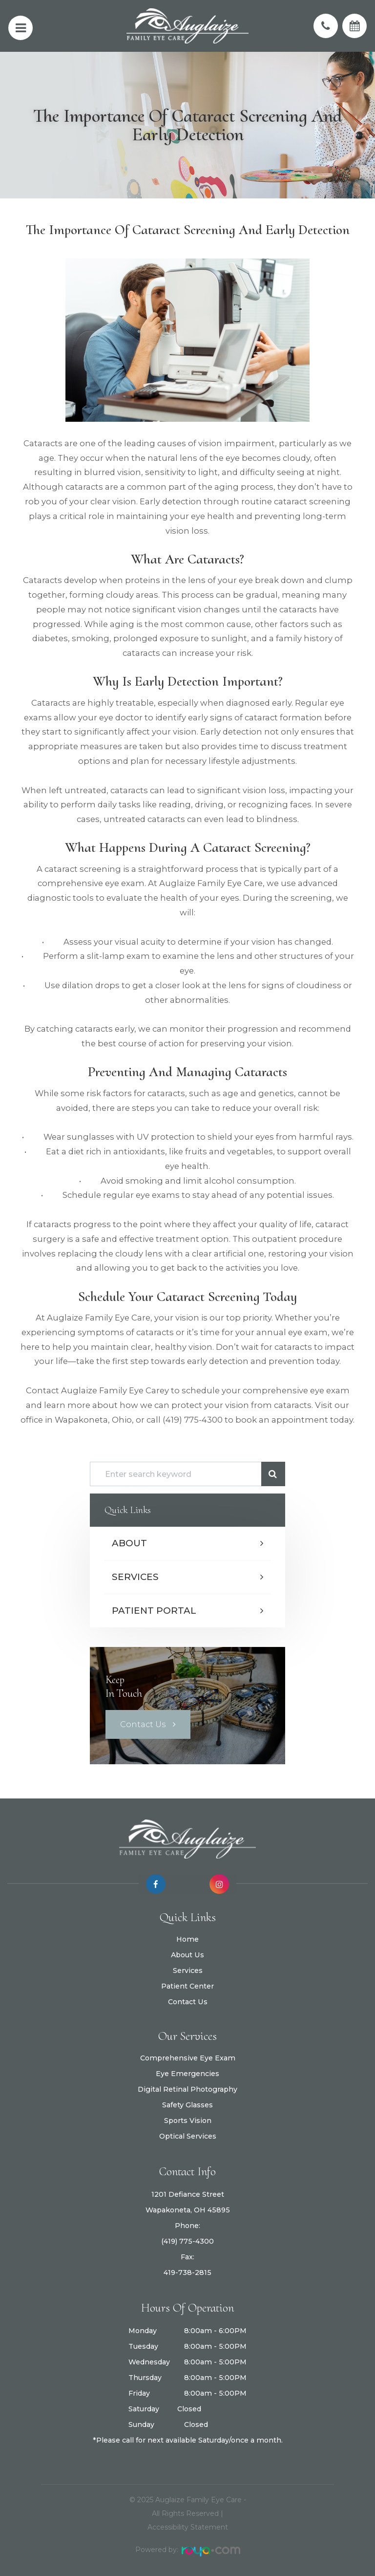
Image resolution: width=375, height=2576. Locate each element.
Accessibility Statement (187, 2527)
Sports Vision (187, 2130)
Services (135, 1576)
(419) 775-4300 (187, 2251)
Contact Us (143, 1724)
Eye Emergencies (187, 2083)
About (129, 1543)
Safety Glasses (187, 2114)
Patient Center (187, 2003)
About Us (187, 1972)
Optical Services (187, 2146)
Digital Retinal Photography (187, 2099)
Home (187, 1956)
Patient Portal (154, 1610)
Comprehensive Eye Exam (187, 2067)
